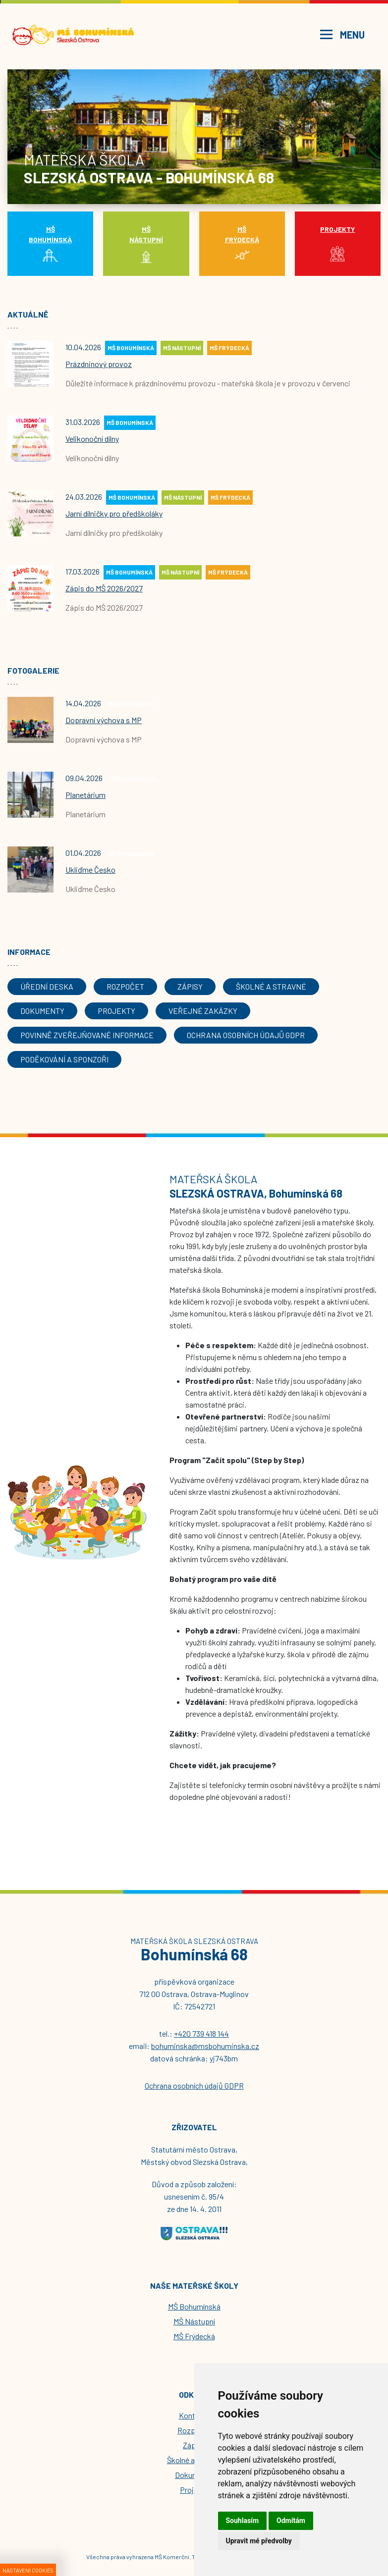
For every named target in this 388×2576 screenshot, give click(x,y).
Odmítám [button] (291, 2520)
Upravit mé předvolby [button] (259, 2541)
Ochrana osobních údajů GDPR (194, 2085)
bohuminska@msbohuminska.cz (205, 2045)
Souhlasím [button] (242, 2520)
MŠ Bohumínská (194, 2306)
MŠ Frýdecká (194, 2336)
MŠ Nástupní (194, 2321)
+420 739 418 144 (201, 2033)
